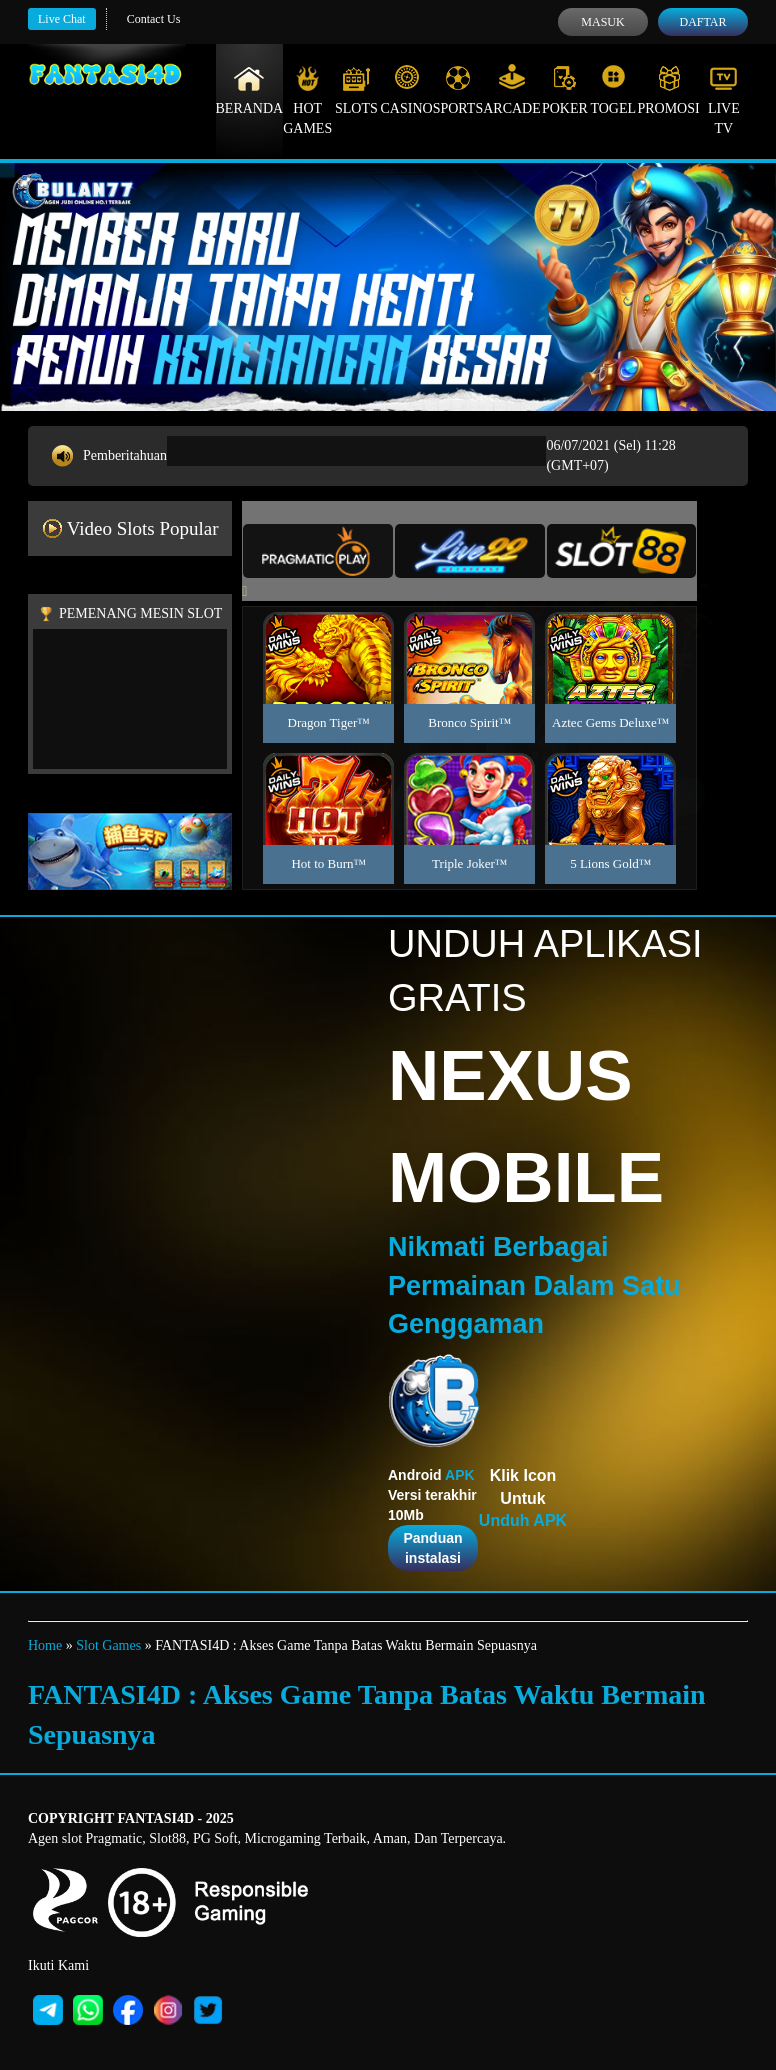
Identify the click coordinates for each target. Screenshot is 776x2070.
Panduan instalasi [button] (432, 1548)
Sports (458, 90)
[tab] (318, 551)
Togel (613, 90)
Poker (565, 90)
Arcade (512, 90)
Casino (407, 90)
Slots (356, 90)
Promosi (668, 90)
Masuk (602, 22)
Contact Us (154, 19)
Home (45, 1645)
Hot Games (307, 100)
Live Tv (724, 100)
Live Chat (62, 19)
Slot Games (108, 1645)
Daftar (702, 22)
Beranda (250, 90)
